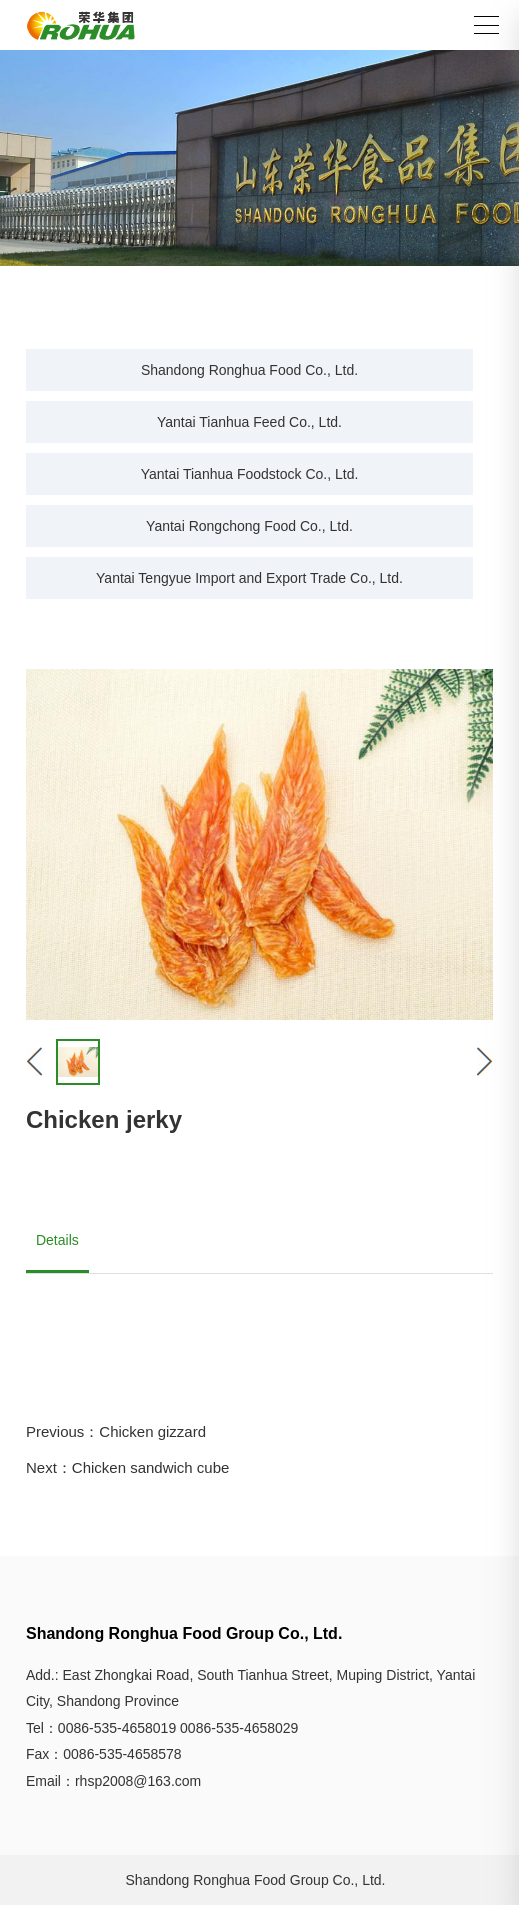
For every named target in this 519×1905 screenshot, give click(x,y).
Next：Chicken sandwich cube (127, 1467)
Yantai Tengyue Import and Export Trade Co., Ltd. (249, 578)
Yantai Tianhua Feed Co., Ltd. (249, 422)
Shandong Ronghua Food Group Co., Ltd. (256, 1880)
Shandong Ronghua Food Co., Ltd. (249, 370)
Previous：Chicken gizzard (116, 1431)
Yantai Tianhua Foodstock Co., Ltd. (250, 474)
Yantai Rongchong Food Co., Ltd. (249, 526)
